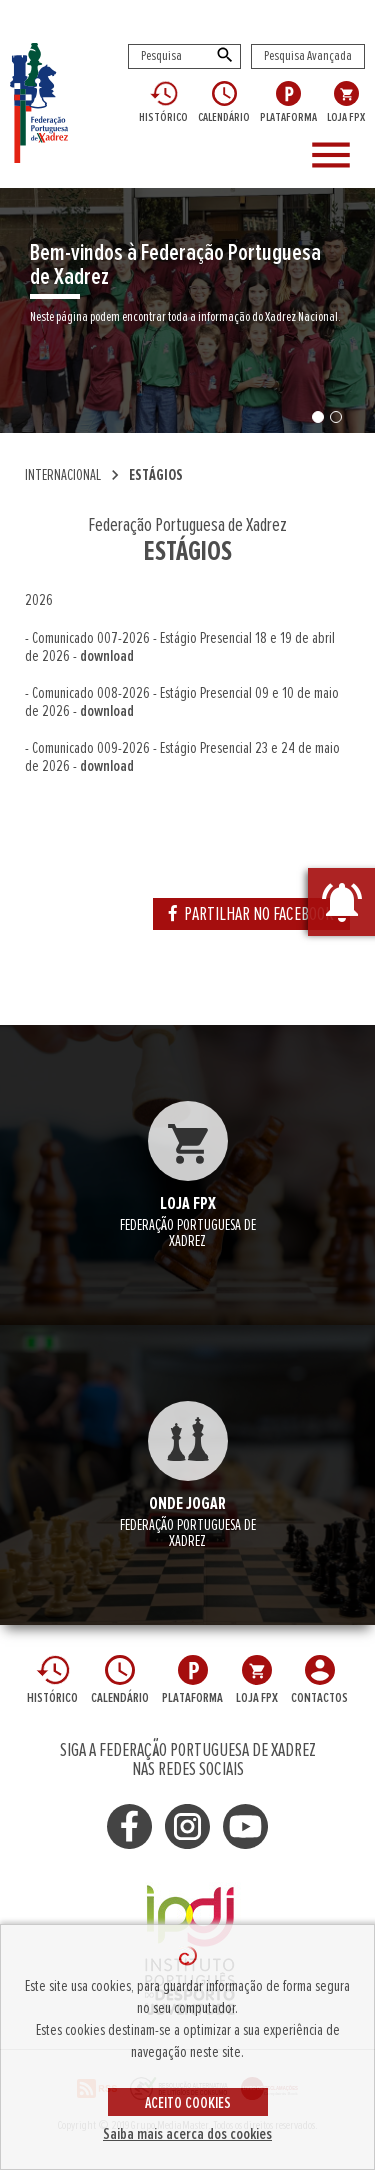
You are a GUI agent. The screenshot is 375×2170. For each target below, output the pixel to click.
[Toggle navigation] (334, 156)
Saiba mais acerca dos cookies (187, 2134)
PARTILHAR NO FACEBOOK (251, 914)
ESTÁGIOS (156, 475)
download (107, 656)
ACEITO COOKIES (188, 2103)
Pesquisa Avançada (308, 56)
